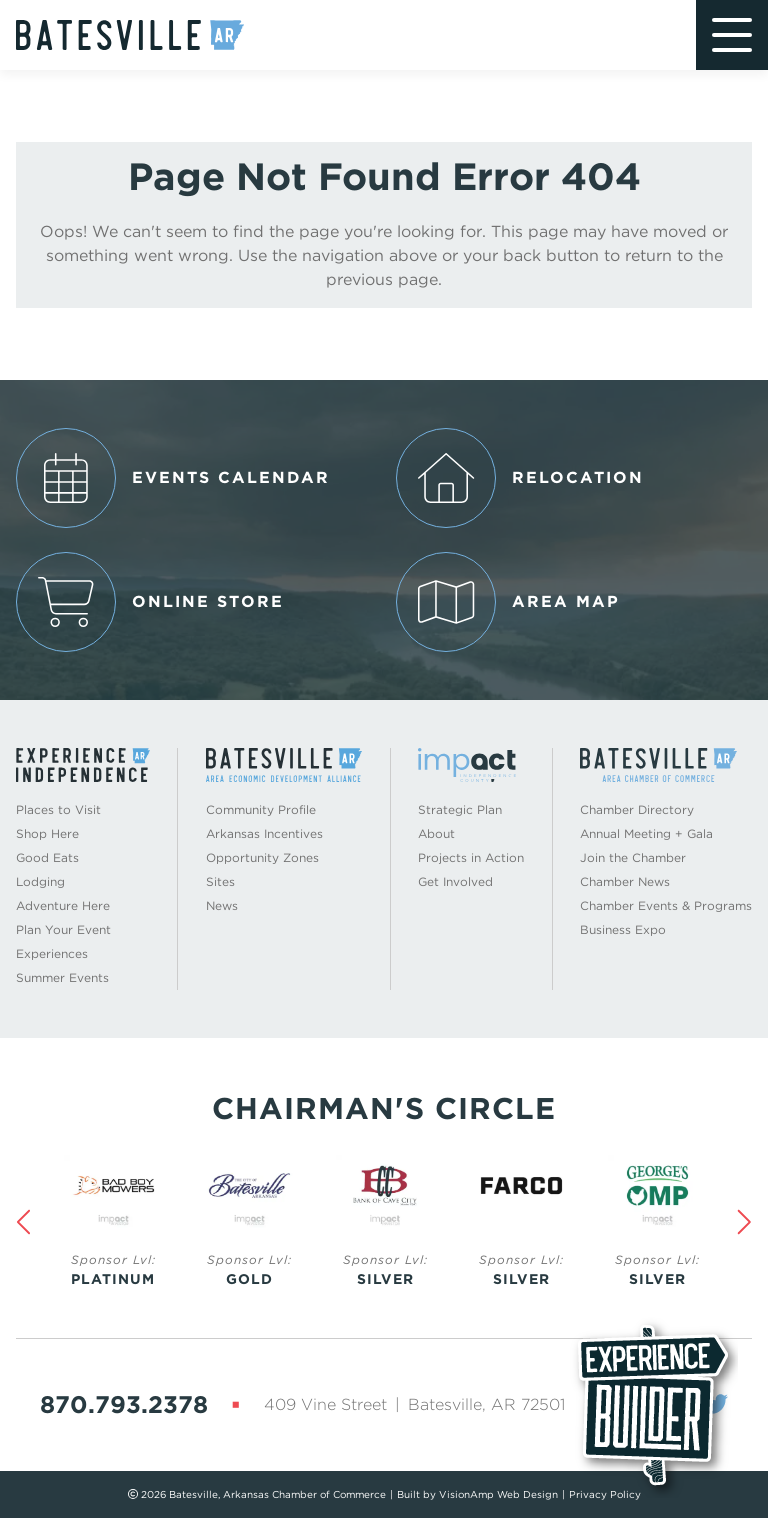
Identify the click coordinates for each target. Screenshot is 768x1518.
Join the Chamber (633, 857)
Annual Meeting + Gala (646, 833)
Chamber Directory (637, 809)
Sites (220, 881)
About (436, 833)
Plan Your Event (63, 929)
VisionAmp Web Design (498, 1494)
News (222, 905)
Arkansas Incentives (264, 833)
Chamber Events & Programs (666, 905)
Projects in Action (471, 857)
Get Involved (455, 881)
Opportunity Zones (262, 857)
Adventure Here (63, 905)
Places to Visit (58, 809)
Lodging (40, 881)
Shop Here (47, 833)
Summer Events (62, 977)
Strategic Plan (460, 809)
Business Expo (623, 929)
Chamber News (625, 881)
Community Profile (261, 809)
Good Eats (47, 857)
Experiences (52, 953)
